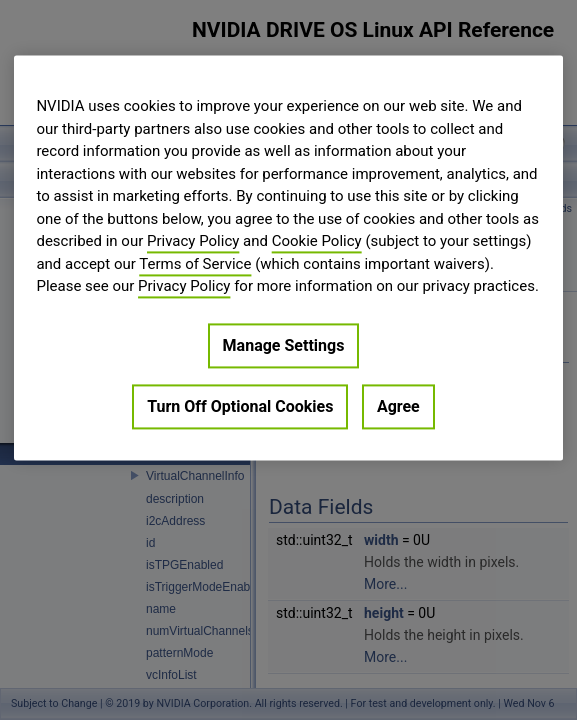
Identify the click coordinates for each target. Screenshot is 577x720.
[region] (288, 257)
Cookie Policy (317, 241)
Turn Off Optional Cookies (240, 406)
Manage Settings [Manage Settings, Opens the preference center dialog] (284, 345)
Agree (398, 406)
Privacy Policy (193, 241)
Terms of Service (195, 264)
